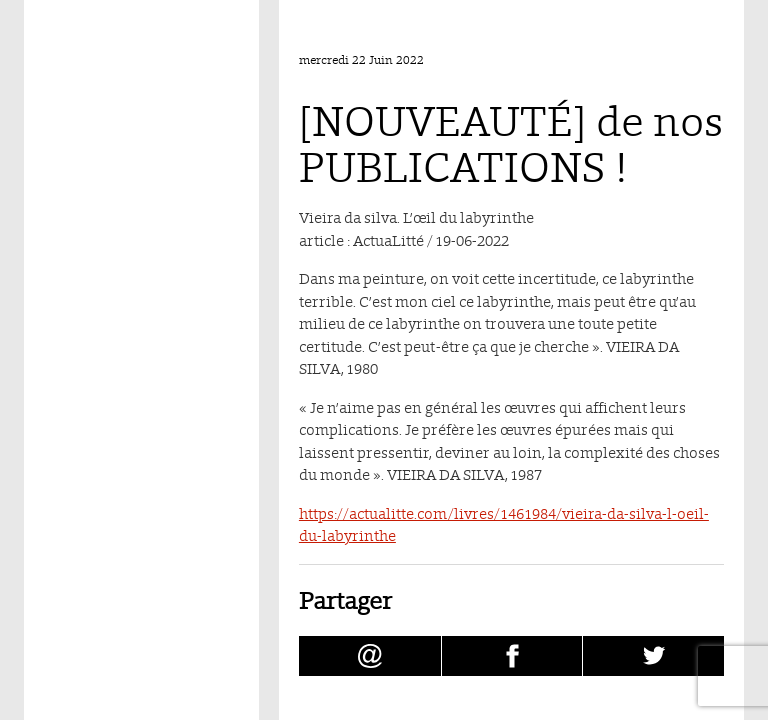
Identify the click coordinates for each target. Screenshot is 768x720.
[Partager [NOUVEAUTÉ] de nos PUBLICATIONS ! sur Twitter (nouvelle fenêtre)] (653, 656)
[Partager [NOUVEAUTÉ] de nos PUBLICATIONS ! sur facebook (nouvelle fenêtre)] (512, 656)
